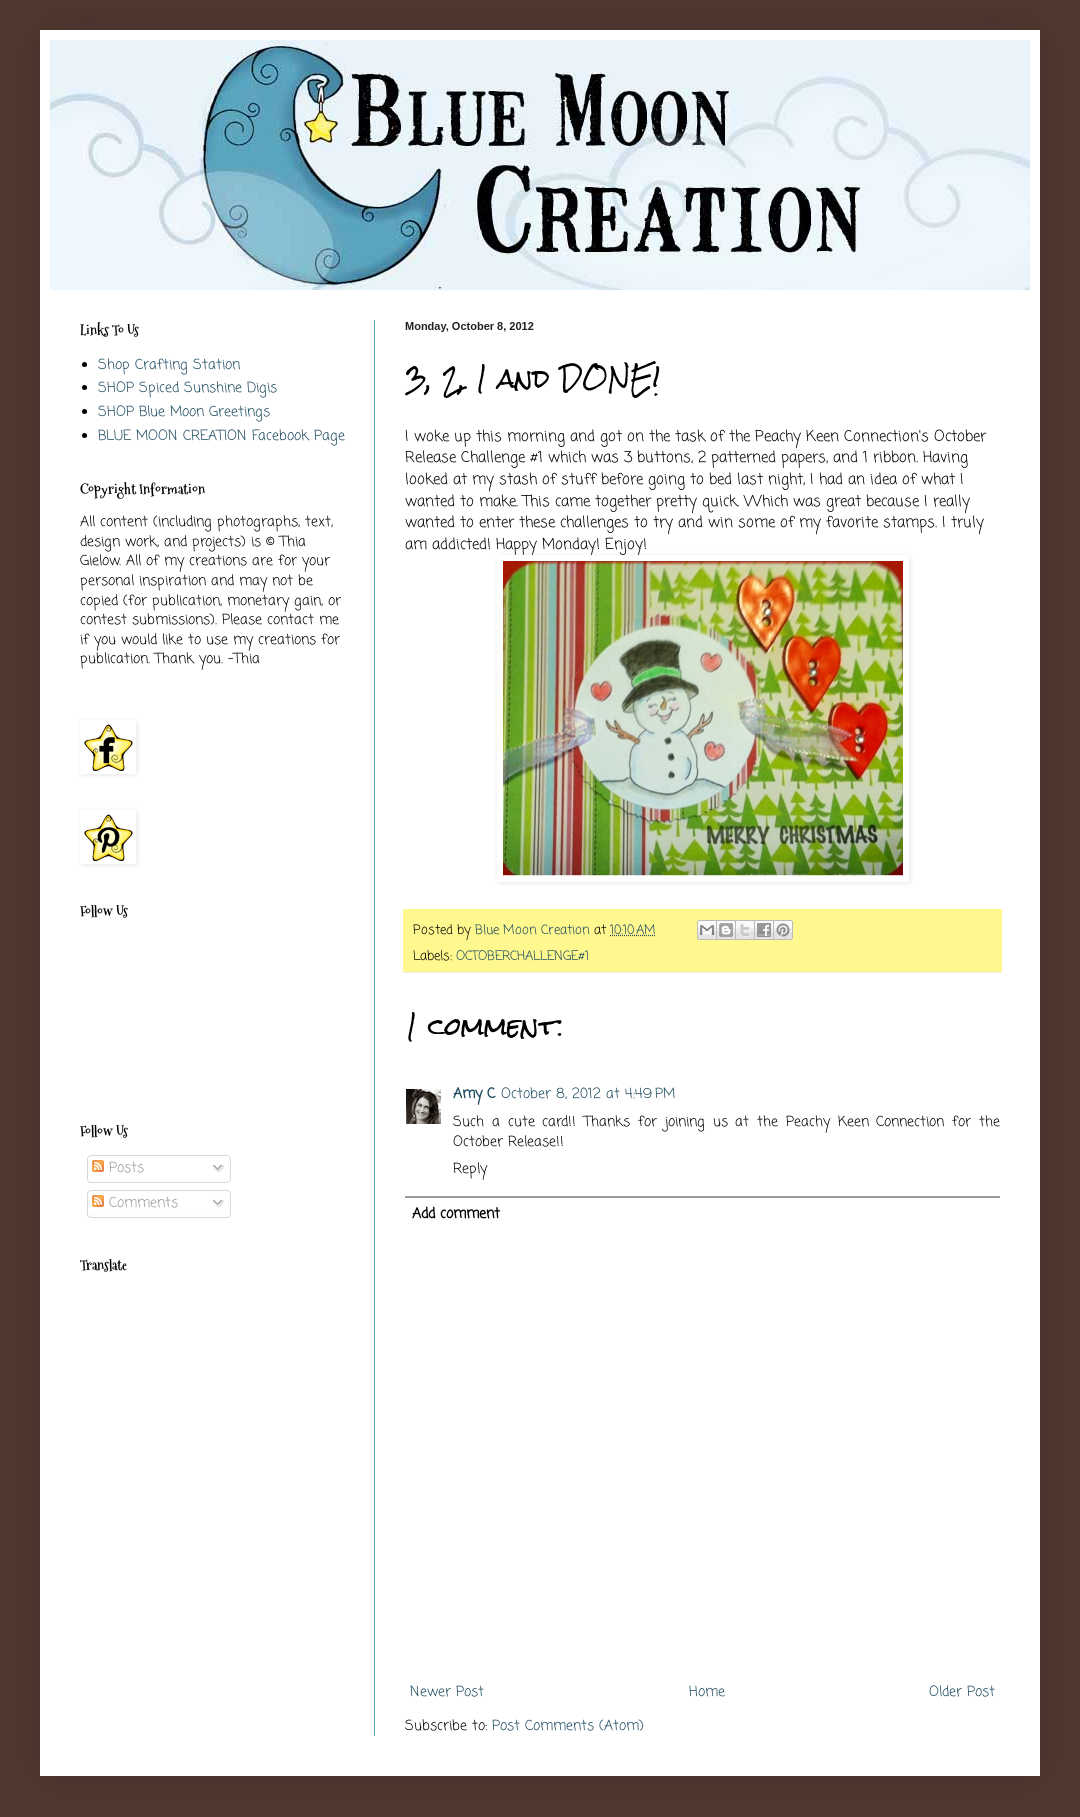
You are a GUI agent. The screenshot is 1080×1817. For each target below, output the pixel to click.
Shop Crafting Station (169, 365)
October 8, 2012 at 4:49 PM (588, 1094)
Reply (470, 1169)
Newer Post (447, 1692)
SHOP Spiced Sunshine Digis (187, 388)
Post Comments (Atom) (568, 1726)
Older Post (962, 1692)
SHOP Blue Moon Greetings (184, 412)
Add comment (456, 1214)
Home (707, 1692)
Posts (118, 1168)
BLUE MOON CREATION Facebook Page (221, 436)
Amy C (474, 1094)
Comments (135, 1203)
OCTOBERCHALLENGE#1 (522, 956)
